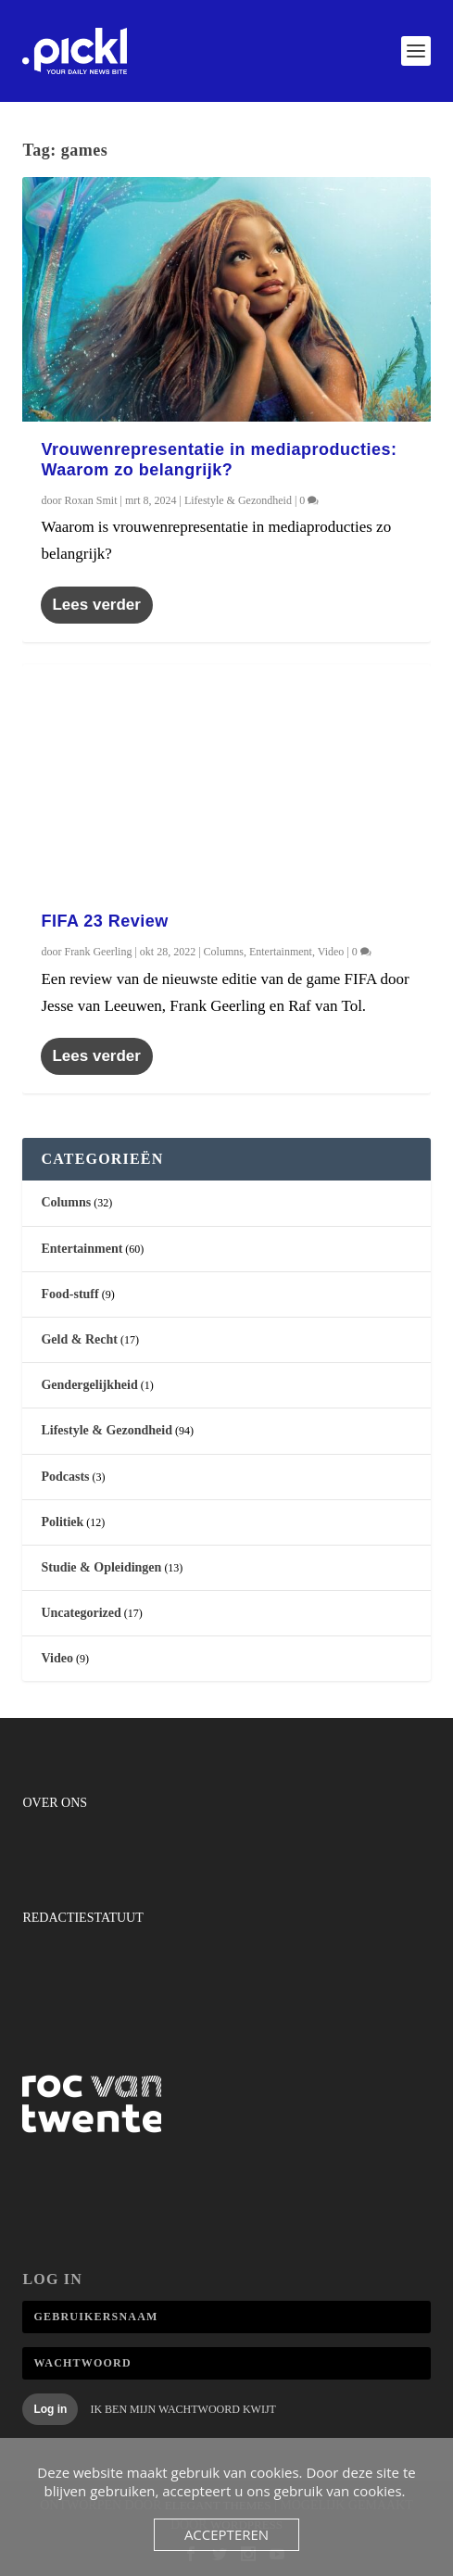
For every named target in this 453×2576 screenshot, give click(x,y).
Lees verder (96, 604)
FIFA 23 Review (104, 921)
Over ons (54, 1803)
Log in (50, 2409)
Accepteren (226, 2534)
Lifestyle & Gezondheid (238, 500)
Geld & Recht (79, 1339)
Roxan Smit (90, 500)
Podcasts (65, 1477)
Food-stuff (69, 1294)
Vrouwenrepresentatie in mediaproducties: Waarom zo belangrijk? (218, 459)
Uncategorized (80, 1613)
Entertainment (280, 951)
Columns (224, 951)
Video (331, 951)
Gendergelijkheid (89, 1385)
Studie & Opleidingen (101, 1567)
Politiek (62, 1522)
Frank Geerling (98, 951)
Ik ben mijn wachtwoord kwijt (182, 2409)
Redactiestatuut (82, 1918)
